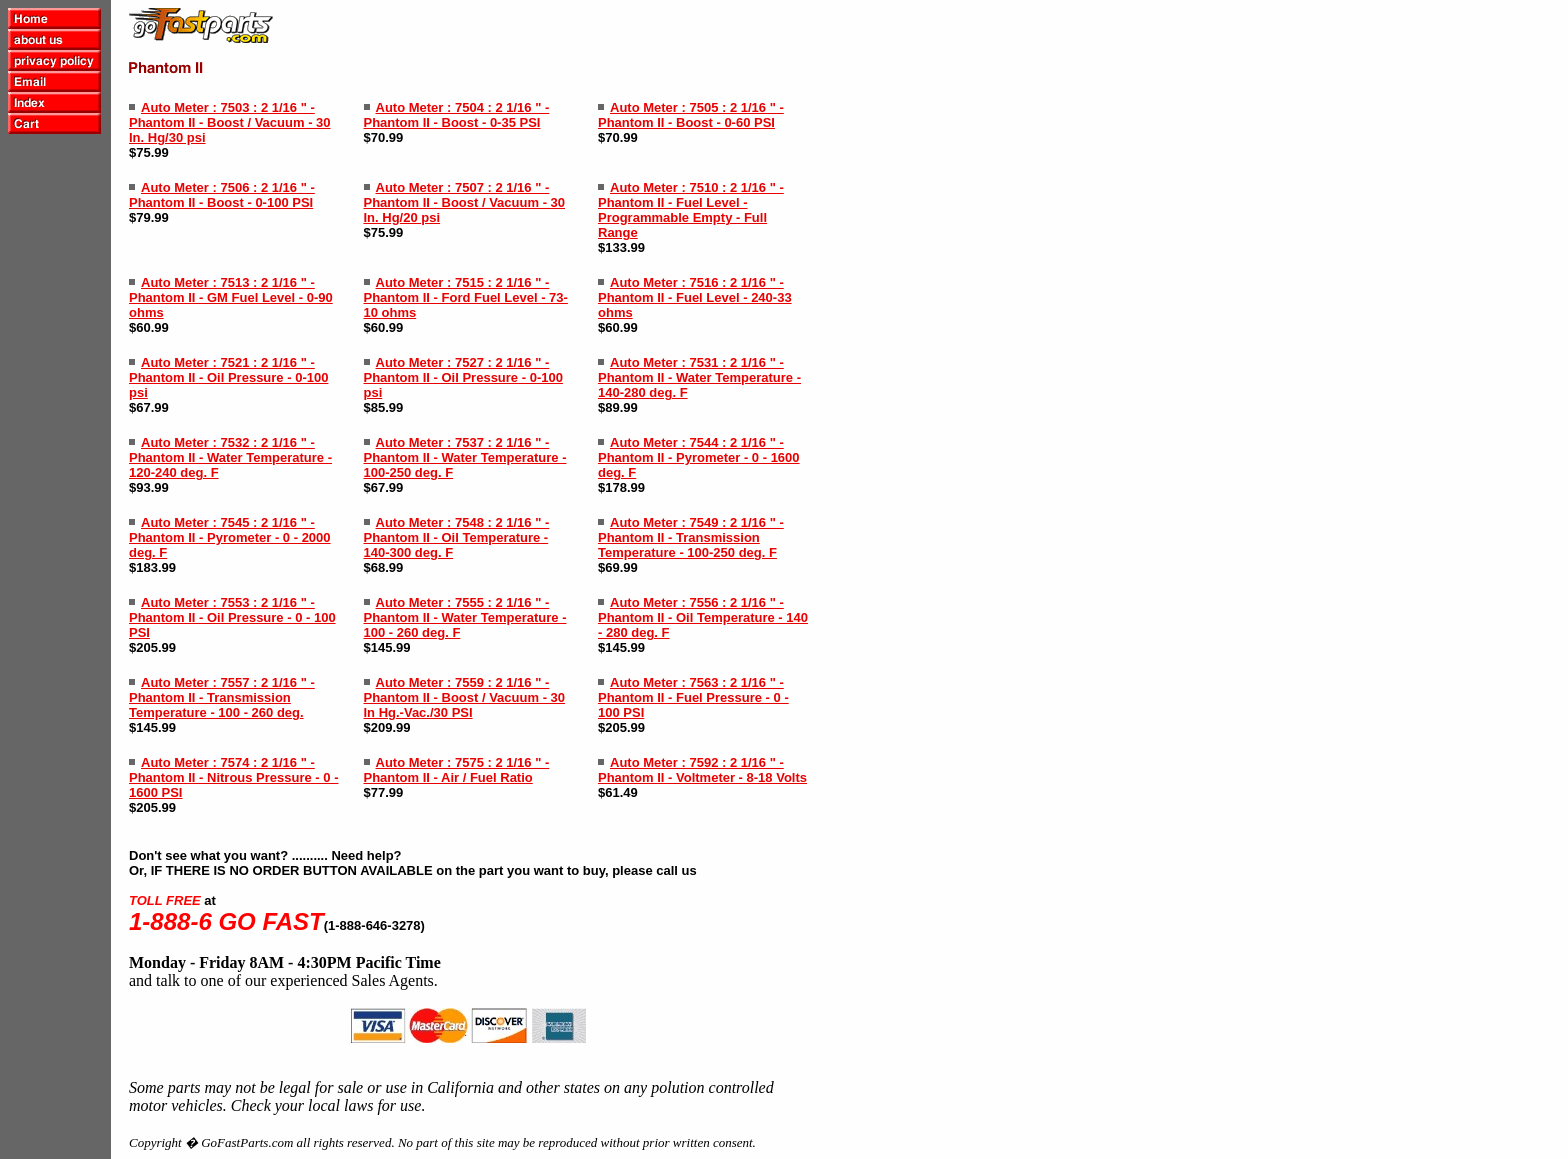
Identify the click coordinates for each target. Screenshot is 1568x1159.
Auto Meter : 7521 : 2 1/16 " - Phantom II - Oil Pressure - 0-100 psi (228, 377)
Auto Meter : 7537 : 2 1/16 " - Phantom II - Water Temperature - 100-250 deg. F (465, 457)
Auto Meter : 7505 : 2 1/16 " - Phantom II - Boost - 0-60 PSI (691, 115)
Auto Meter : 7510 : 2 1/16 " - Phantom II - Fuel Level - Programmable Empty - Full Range (691, 210)
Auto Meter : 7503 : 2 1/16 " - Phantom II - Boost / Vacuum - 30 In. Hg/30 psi (230, 122)
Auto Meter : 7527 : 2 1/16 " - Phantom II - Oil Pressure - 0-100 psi (463, 377)
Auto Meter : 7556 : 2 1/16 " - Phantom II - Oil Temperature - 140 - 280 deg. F (703, 617)
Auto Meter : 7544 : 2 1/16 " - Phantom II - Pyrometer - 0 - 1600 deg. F (699, 457)
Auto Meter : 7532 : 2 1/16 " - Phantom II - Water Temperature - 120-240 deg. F (230, 457)
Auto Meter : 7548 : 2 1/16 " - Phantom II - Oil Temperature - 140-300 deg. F (457, 537)
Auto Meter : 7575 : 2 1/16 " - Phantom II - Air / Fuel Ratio (457, 770)
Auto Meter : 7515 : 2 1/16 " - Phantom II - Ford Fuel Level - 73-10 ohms (466, 297)
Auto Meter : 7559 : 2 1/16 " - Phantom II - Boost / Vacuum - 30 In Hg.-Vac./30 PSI (465, 697)
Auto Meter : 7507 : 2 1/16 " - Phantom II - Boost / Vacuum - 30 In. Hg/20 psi (465, 202)
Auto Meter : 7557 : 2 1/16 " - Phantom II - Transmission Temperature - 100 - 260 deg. (222, 697)
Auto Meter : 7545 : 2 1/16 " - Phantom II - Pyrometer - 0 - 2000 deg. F (230, 537)
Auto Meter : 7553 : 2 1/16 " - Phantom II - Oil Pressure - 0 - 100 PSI (232, 617)
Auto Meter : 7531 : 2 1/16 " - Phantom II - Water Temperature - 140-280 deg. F (699, 377)
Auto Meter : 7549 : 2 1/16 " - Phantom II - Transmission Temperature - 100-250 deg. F (691, 537)
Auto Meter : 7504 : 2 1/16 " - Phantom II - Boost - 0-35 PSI (457, 115)
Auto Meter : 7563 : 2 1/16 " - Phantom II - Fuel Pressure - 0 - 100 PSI (693, 697)
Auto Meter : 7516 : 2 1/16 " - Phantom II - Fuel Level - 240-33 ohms (695, 297)
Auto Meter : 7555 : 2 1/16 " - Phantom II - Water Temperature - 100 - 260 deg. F (465, 617)
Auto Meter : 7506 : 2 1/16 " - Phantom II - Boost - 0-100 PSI (222, 195)
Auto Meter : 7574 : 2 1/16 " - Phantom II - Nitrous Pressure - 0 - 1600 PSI (234, 777)
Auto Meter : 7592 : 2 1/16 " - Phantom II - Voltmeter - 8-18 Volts (702, 770)
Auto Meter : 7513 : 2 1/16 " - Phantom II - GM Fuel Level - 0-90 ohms (231, 297)
